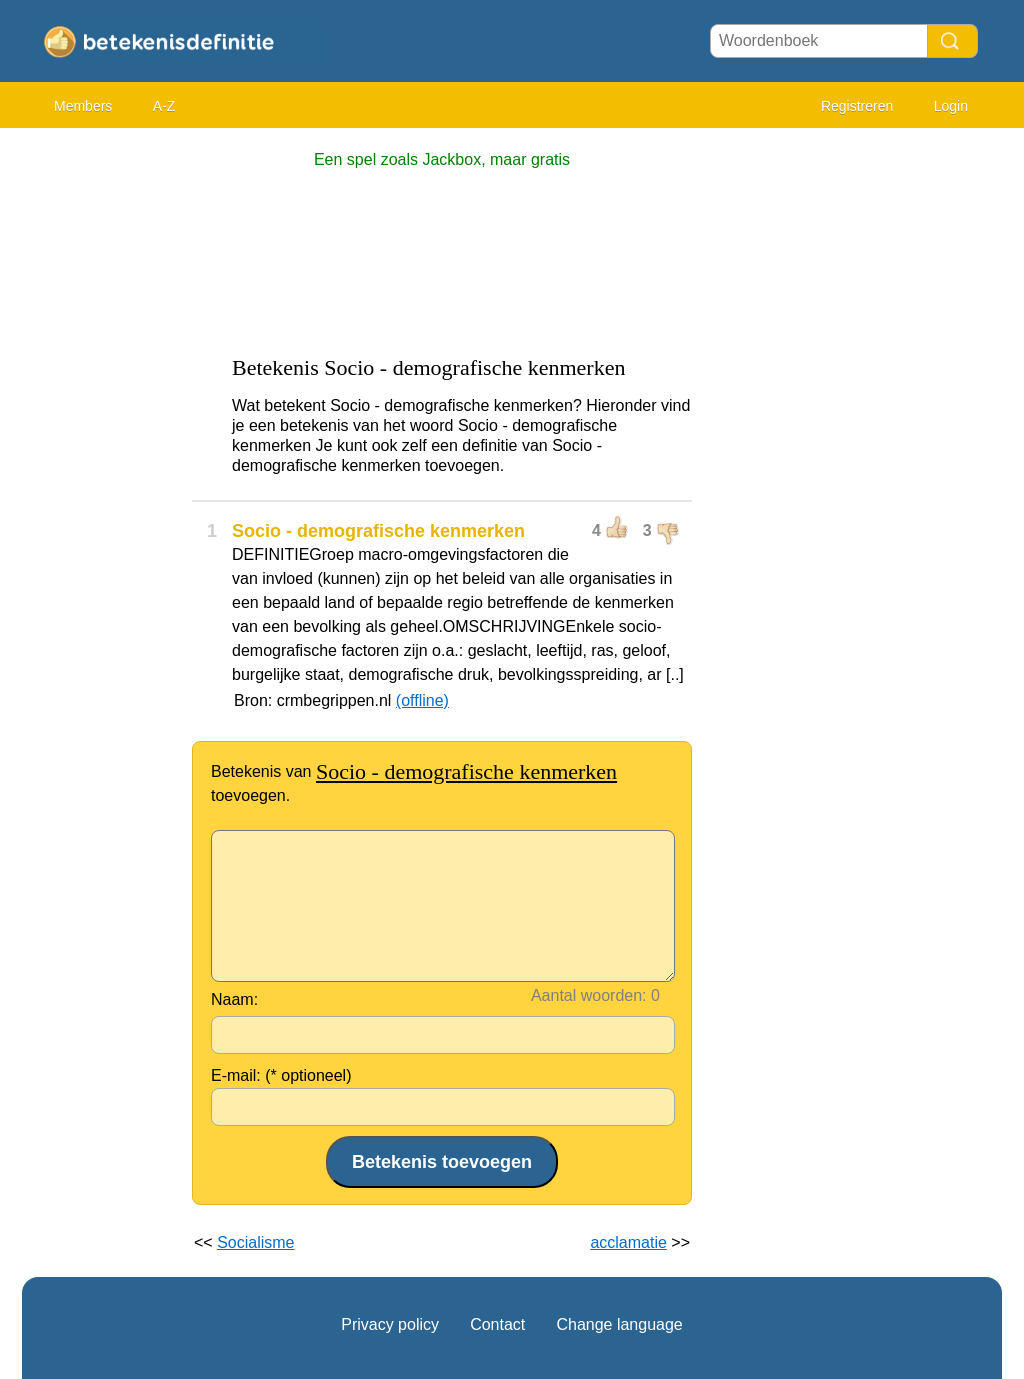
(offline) (422, 700)
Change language (619, 1324)
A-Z (164, 106)
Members (83, 106)
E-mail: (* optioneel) (281, 1075)
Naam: (234, 999)
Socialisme (255, 1242)
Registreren (857, 106)
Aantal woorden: (589, 995)
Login (951, 106)
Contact (497, 1324)
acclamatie (628, 1242)
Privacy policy (390, 1324)
